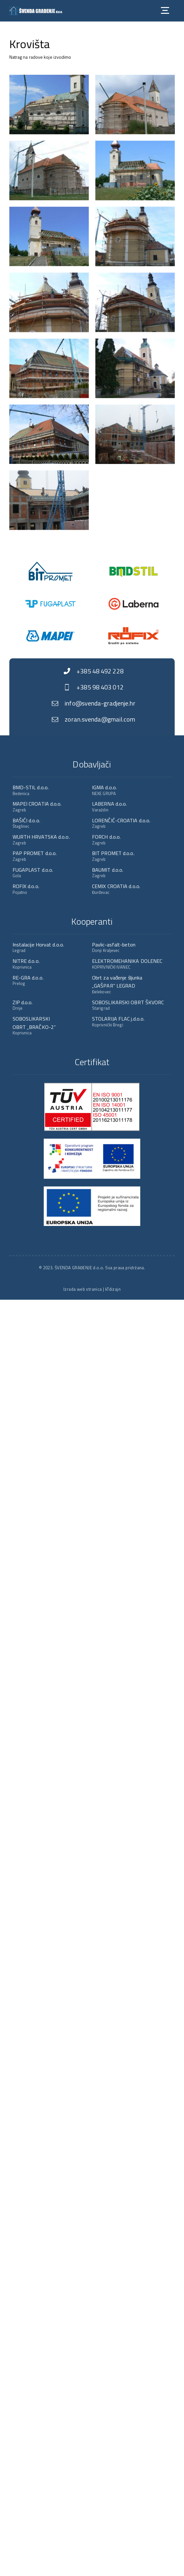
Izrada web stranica (82, 1289)
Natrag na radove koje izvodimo (40, 57)
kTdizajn (113, 1289)
